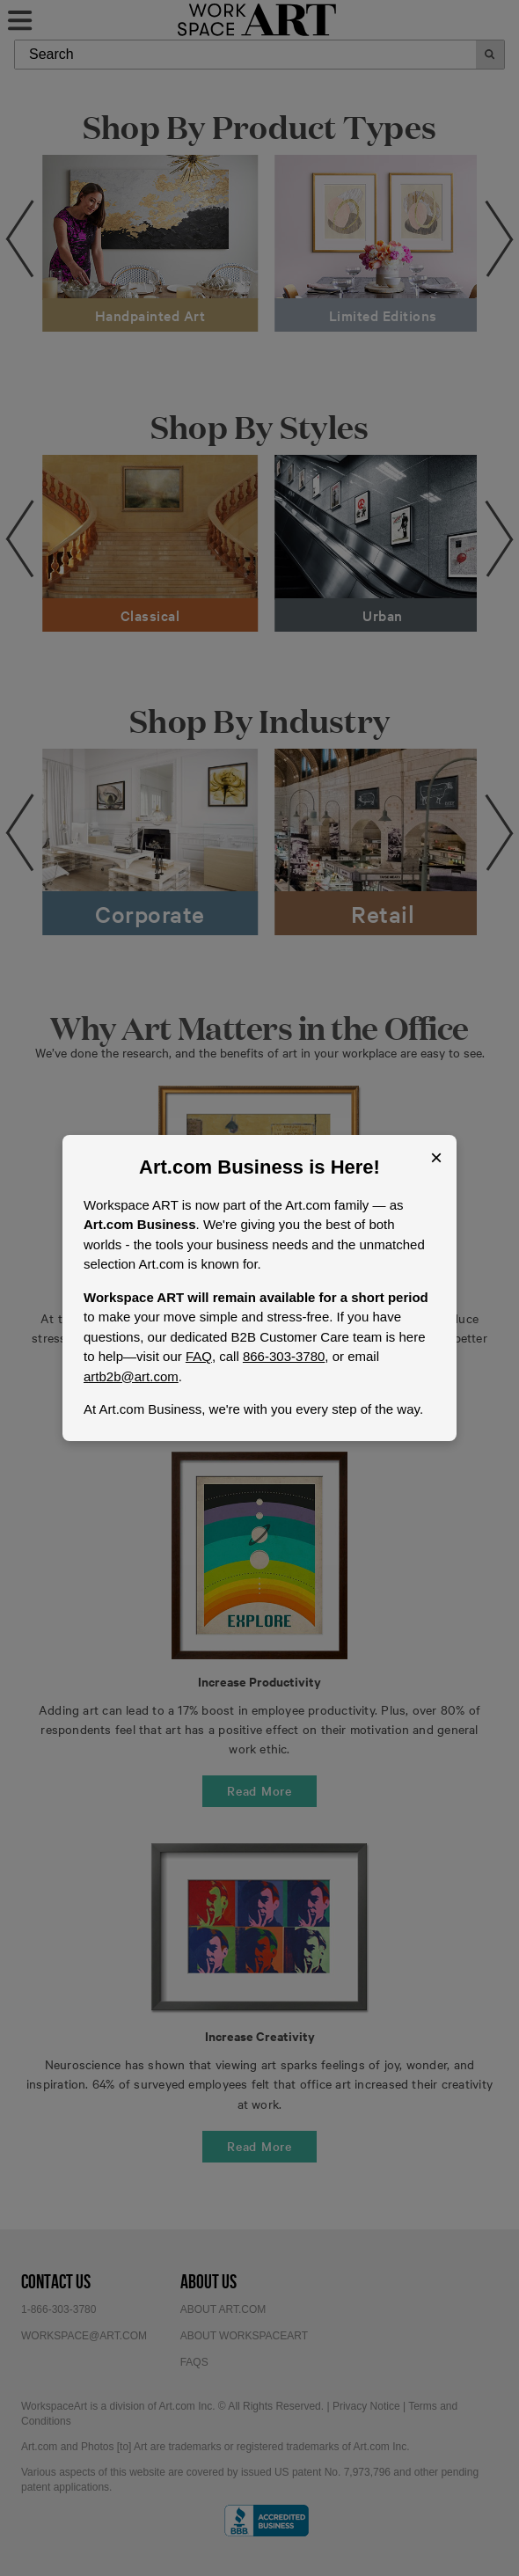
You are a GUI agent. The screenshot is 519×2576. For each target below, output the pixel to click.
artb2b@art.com (131, 1376)
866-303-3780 (284, 1356)
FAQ (199, 1356)
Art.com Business (221, 1167)
